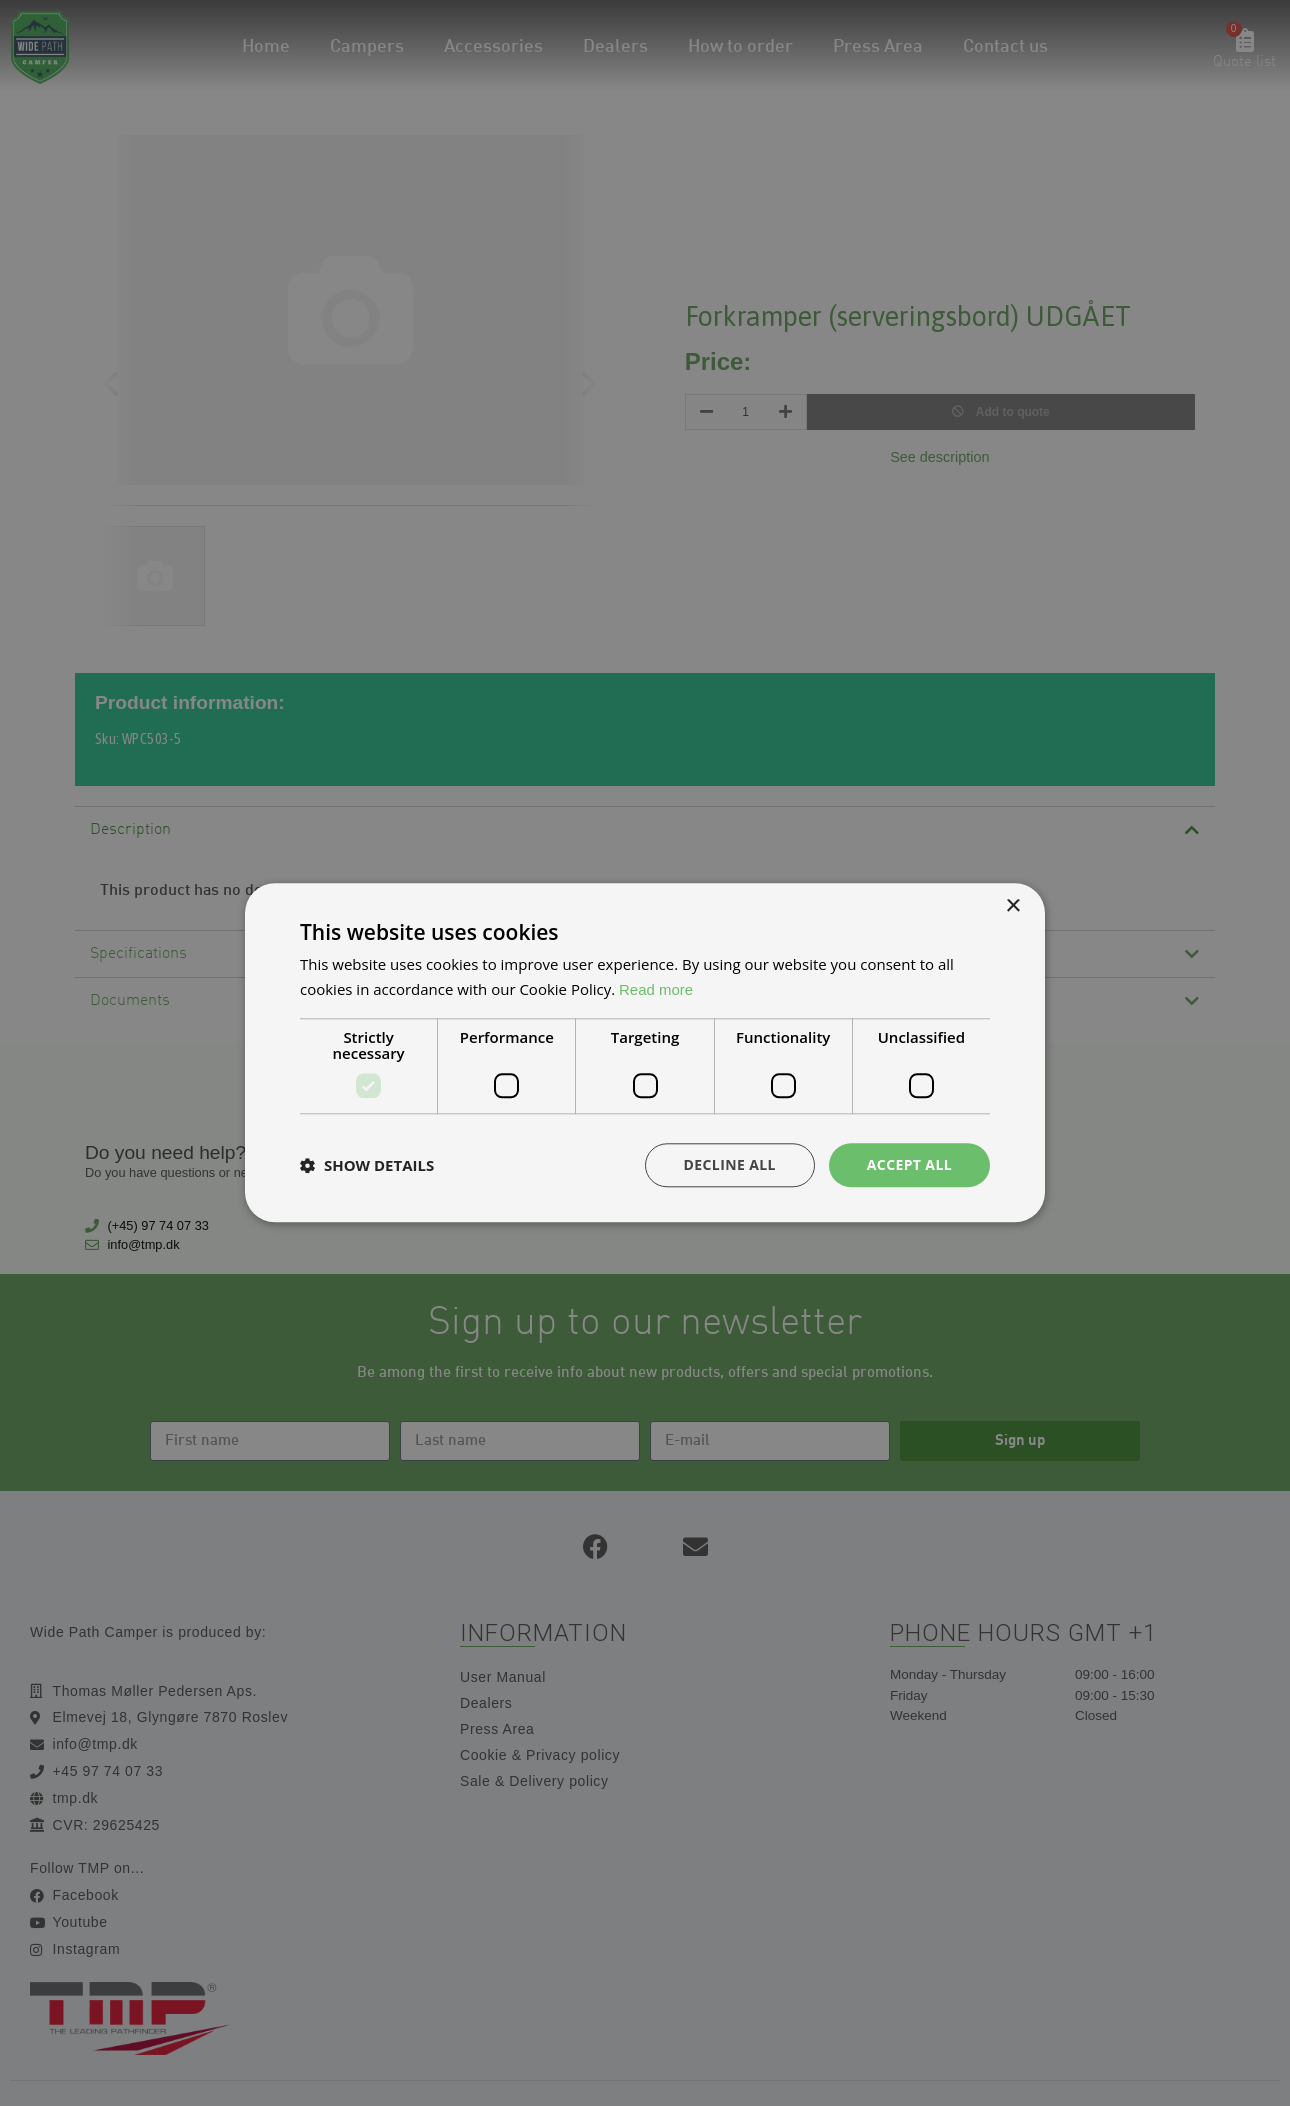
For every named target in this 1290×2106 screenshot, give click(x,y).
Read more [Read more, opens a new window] (656, 989)
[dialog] (645, 1053)
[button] (367, 1165)
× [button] (1012, 906)
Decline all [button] (729, 1164)
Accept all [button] (909, 1164)
